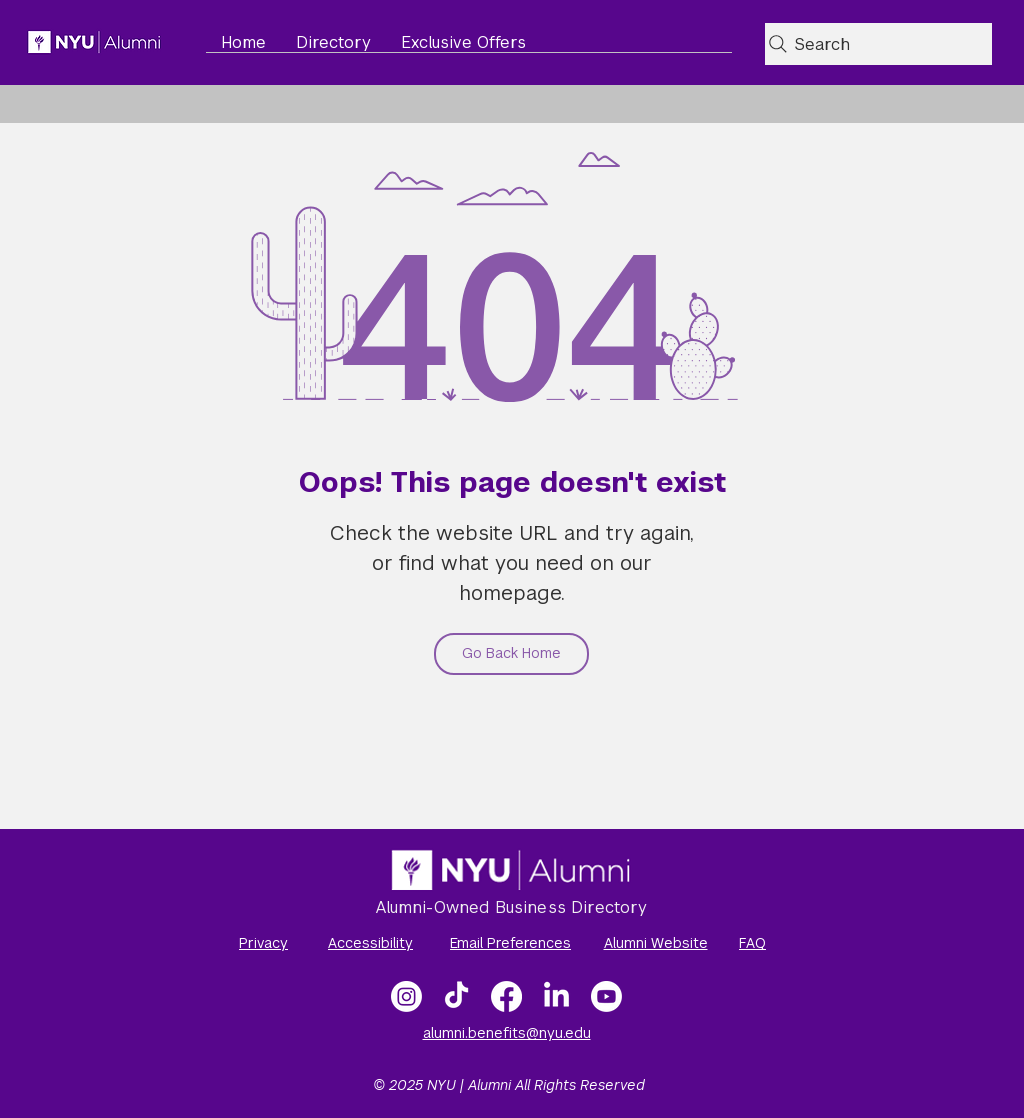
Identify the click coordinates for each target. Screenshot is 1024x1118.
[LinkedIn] (556, 996)
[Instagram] (406, 996)
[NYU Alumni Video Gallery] (606, 996)
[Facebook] (506, 996)
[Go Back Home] (511, 654)
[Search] (878, 44)
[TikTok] (456, 996)
